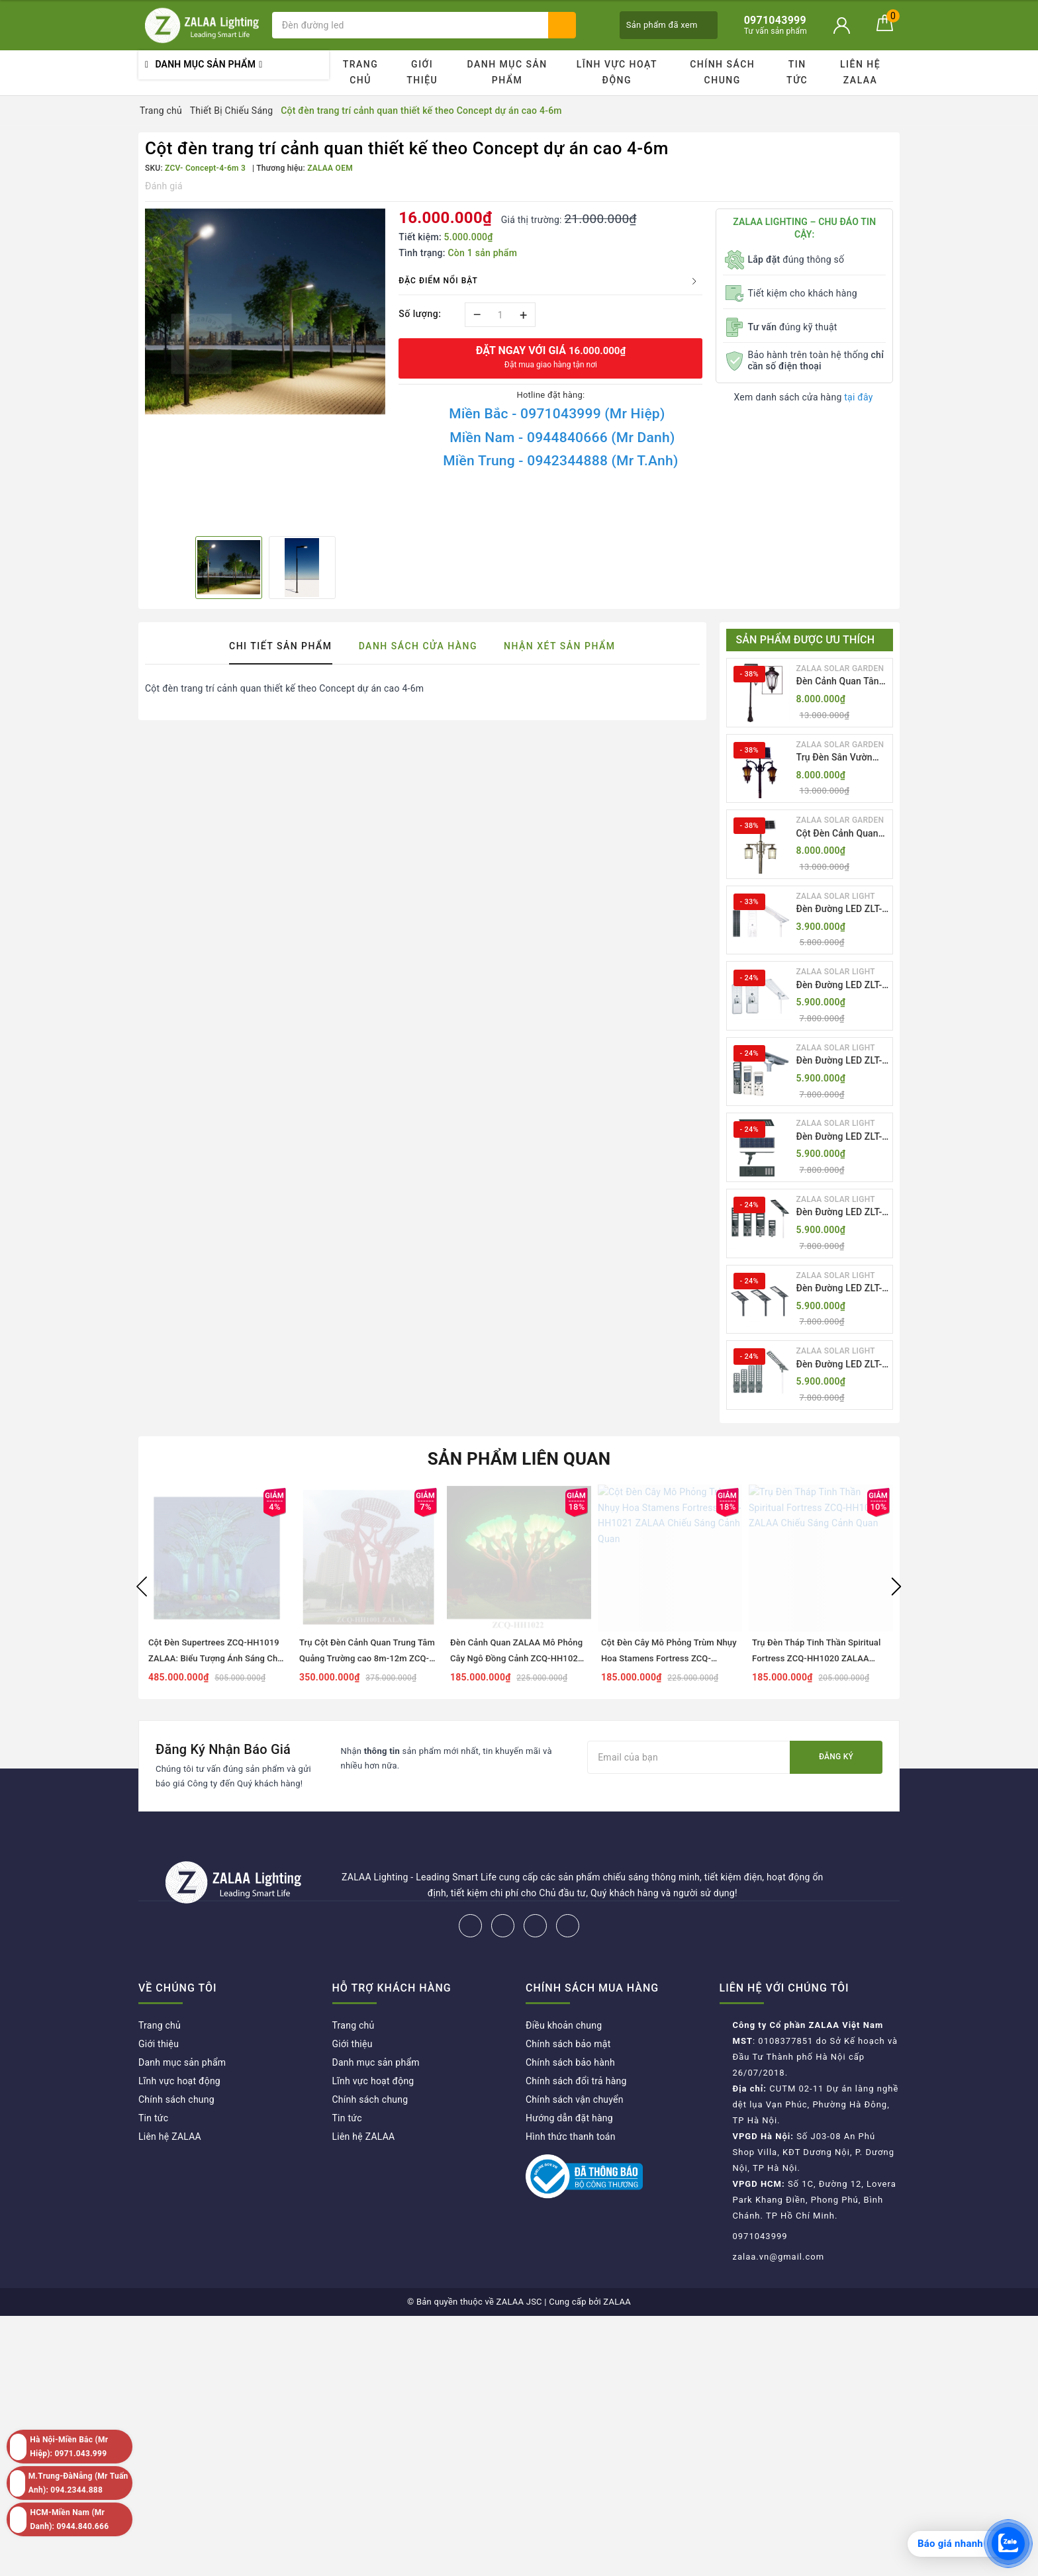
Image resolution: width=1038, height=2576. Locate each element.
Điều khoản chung (564, 2025)
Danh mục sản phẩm (507, 72)
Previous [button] (142, 1586)
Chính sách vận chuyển (575, 2099)
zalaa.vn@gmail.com (779, 2257)
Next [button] (896, 1586)
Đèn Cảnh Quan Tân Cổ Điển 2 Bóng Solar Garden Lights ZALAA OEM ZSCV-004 (842, 682)
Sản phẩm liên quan (519, 1459)
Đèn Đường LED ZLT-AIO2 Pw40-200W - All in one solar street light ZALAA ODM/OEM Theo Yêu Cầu (841, 986)
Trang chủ (361, 72)
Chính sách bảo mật (568, 2044)
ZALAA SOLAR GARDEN (840, 668)
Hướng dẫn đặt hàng (569, 2118)
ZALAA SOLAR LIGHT (835, 896)
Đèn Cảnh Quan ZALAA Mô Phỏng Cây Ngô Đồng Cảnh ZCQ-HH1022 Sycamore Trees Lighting (516, 1658)
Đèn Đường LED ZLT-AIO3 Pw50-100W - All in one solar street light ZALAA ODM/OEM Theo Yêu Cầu (841, 1061)
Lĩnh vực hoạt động (617, 72)
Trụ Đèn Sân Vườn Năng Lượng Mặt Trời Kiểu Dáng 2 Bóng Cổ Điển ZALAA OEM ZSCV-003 (841, 758)
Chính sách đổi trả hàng (576, 2081)
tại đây (858, 397)
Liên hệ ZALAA (860, 72)
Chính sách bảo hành (570, 2062)
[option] (265, 311)
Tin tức (797, 72)
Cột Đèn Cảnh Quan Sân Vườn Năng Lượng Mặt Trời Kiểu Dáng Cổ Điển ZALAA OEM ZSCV (841, 834)
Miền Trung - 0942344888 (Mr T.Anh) (560, 461)
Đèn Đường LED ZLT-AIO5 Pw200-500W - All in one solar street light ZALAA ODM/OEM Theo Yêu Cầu (841, 1213)
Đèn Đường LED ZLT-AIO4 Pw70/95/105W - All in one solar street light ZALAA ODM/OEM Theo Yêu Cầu (841, 1137)
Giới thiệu (422, 72)
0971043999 (760, 2236)
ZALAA (617, 2302)
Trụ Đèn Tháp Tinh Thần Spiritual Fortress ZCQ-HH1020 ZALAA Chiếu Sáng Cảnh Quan (816, 1658)
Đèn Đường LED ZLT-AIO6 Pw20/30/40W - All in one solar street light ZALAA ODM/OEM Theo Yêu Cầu (841, 1289)
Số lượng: (420, 313)
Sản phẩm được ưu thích (805, 639)
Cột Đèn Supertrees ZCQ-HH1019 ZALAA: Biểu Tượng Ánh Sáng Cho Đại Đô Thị (215, 1658)
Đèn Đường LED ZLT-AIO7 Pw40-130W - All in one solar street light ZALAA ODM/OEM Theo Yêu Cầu (841, 1365)
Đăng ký (836, 1756)
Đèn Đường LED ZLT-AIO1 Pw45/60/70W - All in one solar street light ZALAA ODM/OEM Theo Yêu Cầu (841, 909)
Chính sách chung (722, 72)
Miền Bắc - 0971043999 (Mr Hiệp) (557, 414)
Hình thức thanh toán (571, 2136)
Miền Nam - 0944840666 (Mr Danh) (562, 437)
